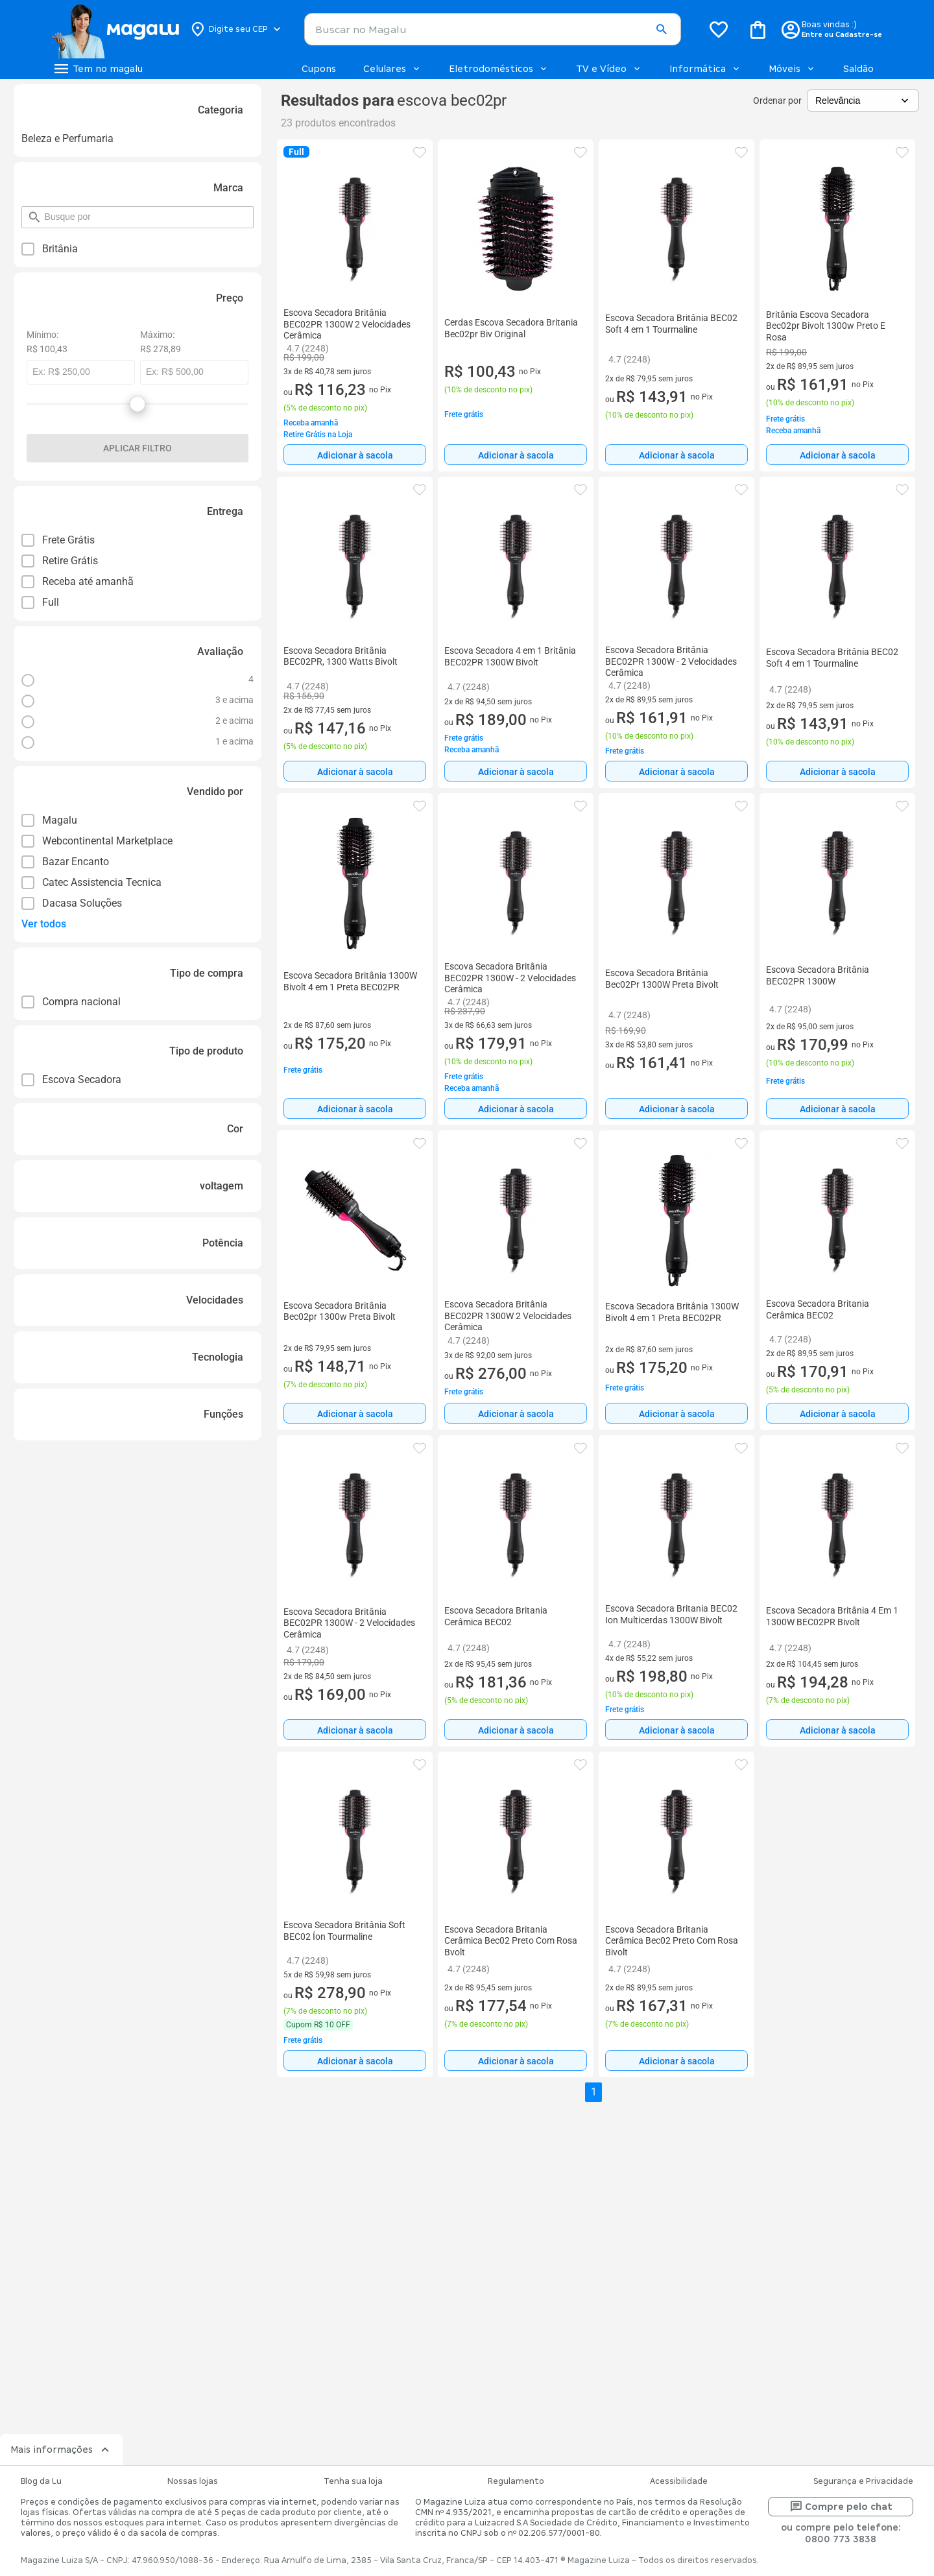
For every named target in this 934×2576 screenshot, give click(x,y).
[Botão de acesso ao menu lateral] (97, 69)
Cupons (319, 69)
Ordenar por (777, 100)
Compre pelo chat (840, 2506)
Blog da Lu (41, 2481)
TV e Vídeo (609, 69)
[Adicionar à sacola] (354, 454)
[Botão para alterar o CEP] (236, 29)
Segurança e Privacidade (863, 2481)
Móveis (792, 69)
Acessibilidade (679, 2481)
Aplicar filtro (137, 448)
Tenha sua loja (353, 2481)
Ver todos (43, 924)
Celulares (392, 69)
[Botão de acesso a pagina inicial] (115, 29)
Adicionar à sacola (355, 455)
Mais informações (61, 2449)
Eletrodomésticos (499, 69)
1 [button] (594, 2092)
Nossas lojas (192, 2481)
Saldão (858, 69)
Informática (705, 69)
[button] (661, 30)
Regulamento (516, 2481)
